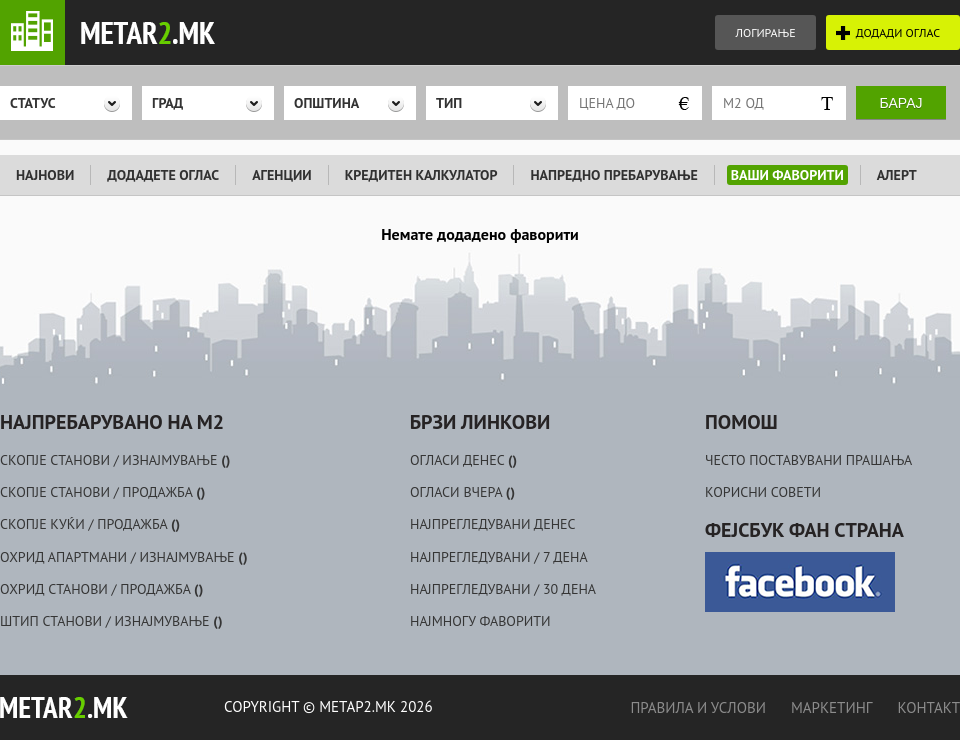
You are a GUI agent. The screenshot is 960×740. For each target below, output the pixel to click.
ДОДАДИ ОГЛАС (898, 32)
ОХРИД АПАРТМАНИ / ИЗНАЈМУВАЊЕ (123, 557)
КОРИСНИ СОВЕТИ (763, 492)
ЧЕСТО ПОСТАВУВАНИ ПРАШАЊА (808, 460)
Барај (901, 103)
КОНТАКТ (928, 707)
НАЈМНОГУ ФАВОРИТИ (480, 621)
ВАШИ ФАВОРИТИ (787, 175)
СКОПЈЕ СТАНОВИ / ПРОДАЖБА (102, 492)
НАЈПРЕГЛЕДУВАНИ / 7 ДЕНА (499, 557)
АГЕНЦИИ (282, 175)
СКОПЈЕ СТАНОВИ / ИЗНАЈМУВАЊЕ (115, 460)
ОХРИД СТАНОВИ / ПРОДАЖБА (101, 589)
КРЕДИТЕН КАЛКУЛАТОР (421, 175)
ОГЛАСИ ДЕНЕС (463, 460)
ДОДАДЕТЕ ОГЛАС (163, 175)
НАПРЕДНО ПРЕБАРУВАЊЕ (613, 175)
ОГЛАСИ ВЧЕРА (462, 492)
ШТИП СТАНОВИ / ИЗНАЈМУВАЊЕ (111, 621)
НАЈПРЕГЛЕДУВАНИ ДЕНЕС (493, 524)
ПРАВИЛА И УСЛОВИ (697, 707)
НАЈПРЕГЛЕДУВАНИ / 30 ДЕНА (503, 589)
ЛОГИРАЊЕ (765, 32)
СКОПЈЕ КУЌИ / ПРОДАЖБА (90, 524)
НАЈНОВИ (45, 175)
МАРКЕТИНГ (831, 707)
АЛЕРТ (897, 175)
